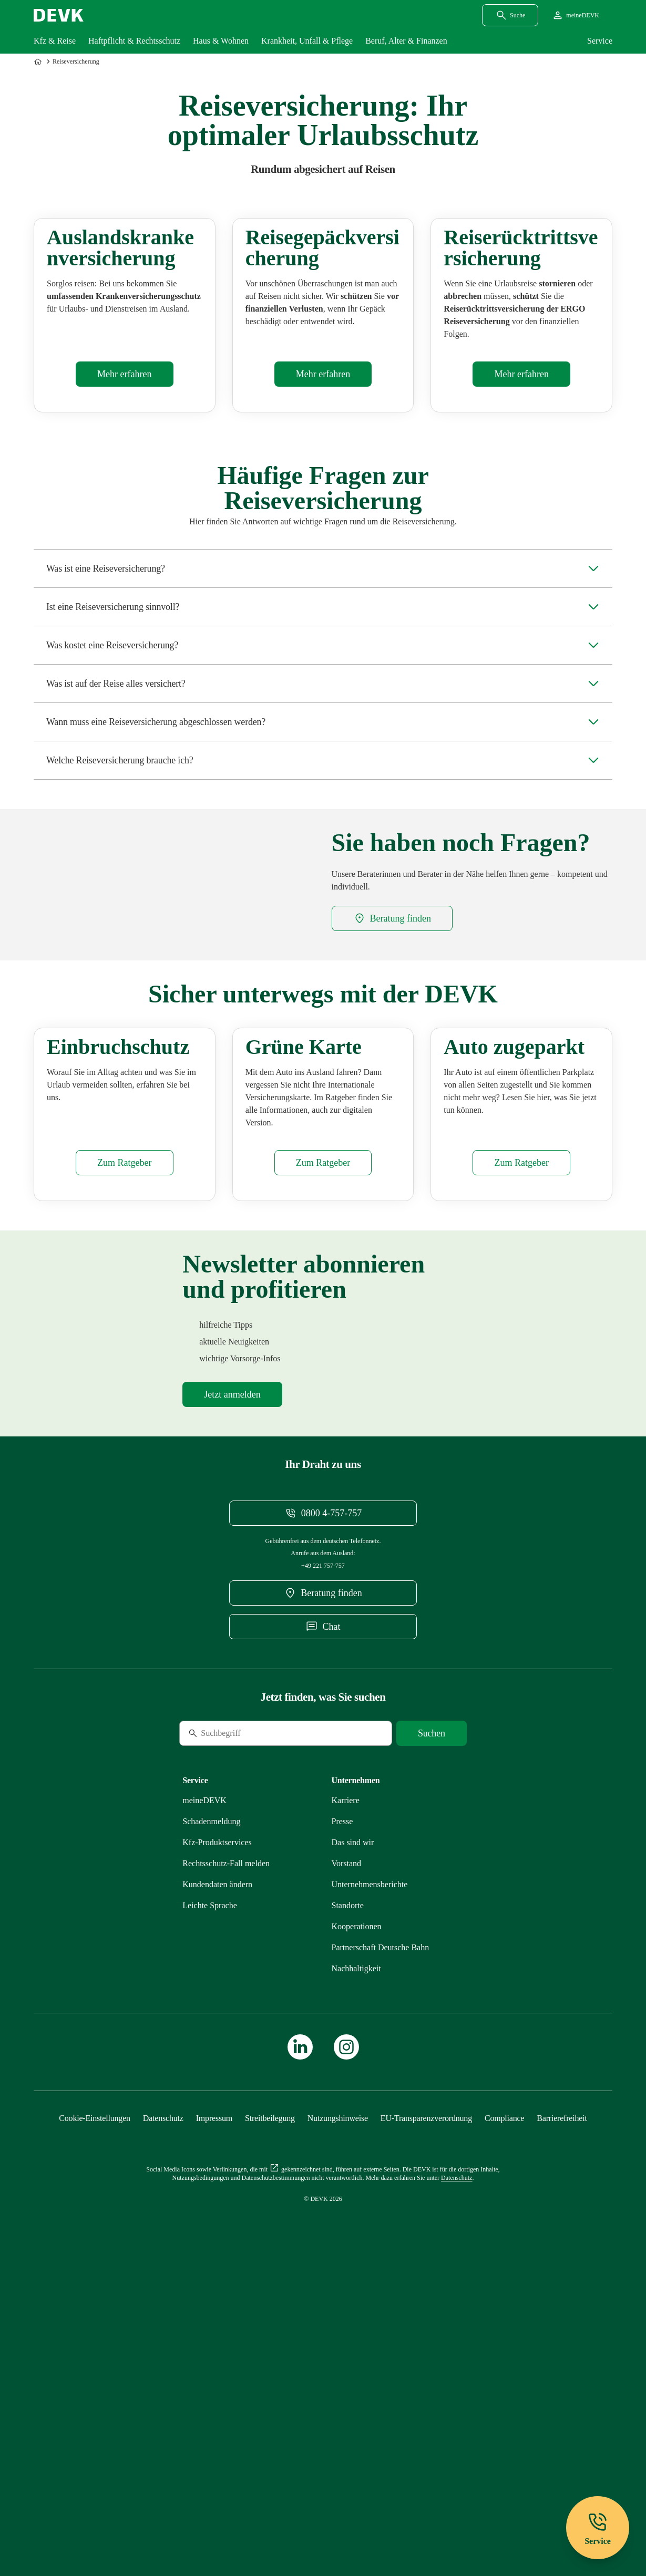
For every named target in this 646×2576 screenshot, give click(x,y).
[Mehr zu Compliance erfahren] (504, 2394)
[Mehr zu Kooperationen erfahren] (357, 2202)
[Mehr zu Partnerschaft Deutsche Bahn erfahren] (380, 2223)
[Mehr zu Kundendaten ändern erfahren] (217, 2160)
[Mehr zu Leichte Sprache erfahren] (209, 2181)
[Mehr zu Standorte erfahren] (348, 2181)
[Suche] (251, 2010)
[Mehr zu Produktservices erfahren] (217, 2118)
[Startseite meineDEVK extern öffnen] (575, 15)
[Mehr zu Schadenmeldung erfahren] (211, 2097)
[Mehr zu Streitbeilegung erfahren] (270, 2394)
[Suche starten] (431, 2009)
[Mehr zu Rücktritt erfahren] (521, 475)
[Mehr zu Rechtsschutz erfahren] (226, 2139)
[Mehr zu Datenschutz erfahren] (163, 2394)
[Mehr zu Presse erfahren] (342, 2097)
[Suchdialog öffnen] (510, 15)
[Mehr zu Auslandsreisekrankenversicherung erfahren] (124, 475)
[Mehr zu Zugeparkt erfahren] (521, 1439)
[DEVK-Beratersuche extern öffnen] (392, 1019)
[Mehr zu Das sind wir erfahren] (353, 2118)
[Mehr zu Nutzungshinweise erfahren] (337, 2394)
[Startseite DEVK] (59, 15)
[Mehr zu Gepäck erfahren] (323, 475)
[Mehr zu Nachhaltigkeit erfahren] (356, 2244)
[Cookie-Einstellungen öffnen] (94, 2394)
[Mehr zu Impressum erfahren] (214, 2394)
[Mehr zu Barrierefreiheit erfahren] (562, 2394)
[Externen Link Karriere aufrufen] (346, 2076)
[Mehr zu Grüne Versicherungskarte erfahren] (323, 1439)
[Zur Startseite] (39, 61)
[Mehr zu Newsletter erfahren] (232, 1670)
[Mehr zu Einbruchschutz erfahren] (124, 1439)
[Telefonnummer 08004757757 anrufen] (322, 1789)
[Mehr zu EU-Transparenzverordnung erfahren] (426, 2394)
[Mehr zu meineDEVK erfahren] (204, 2076)
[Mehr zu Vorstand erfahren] (347, 2139)
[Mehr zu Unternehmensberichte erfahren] (370, 2160)
